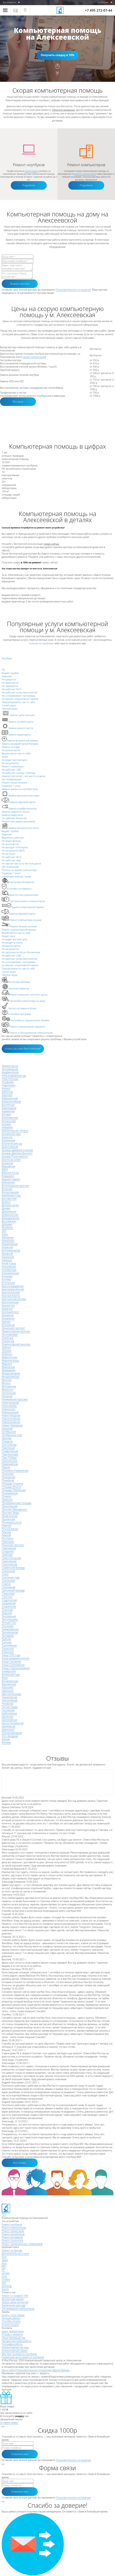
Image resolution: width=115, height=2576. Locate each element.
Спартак (6, 1583)
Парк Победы (9, 1457)
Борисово (7, 1137)
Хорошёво (7, 1687)
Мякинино (7, 1389)
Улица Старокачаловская (16, 1668)
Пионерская (8, 1477)
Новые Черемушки (12, 1425)
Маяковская (8, 1367)
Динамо (6, 1208)
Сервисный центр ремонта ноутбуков (23, 2357)
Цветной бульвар (11, 1694)
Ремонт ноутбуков (12, 2224)
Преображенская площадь (16, 1502)
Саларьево (8, 1551)
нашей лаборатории (33, 357)
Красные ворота (11, 1295)
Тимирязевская (10, 1629)
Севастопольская (11, 1558)
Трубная (6, 1638)
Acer (4, 2256)
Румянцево (8, 1541)
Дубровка (7, 1224)
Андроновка (8, 1085)
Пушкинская (8, 1519)
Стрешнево (8, 1593)
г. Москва (104, 2)
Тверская (7, 1613)
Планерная (8, 1480)
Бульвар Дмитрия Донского (17, 1153)
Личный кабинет (11, 2318)
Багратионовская (11, 1101)
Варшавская (8, 1166)
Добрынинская (10, 1214)
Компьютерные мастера (15, 2347)
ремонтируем (31, 171)
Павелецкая (8, 1447)
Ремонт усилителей (12, 2240)
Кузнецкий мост (10, 1311)
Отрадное (7, 1441)
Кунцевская (8, 1318)
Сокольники (8, 1580)
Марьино (7, 1363)
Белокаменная (10, 1117)
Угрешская (8, 1651)
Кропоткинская (10, 1302)
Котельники (8, 1282)
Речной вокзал (10, 1528)
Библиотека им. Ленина (15, 1130)
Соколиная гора (10, 1577)
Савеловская (9, 1548)
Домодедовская (10, 1218)
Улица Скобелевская (13, 1664)
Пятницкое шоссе (11, 1522)
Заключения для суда (13, 2305)
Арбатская (7, 1091)
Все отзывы (19, 2162)
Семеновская (9, 1561)
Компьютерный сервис (15, 2350)
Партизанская (9, 1460)
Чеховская (7, 1703)
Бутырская (7, 1163)
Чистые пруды (10, 1706)
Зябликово (8, 1237)
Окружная (7, 1428)
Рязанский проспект (13, 1545)
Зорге (5, 1234)
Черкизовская (9, 1697)
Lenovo (6, 2273)
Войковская (8, 1182)
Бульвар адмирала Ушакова (17, 1150)
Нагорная (7, 1396)
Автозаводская (10, 1069)
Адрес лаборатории (13, 2331)
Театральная (9, 1616)
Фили (5, 1677)
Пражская (7, 1499)
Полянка (6, 1496)
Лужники (6, 1350)
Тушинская (8, 1648)
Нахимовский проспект (15, 1399)
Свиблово (7, 1554)
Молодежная (9, 1386)
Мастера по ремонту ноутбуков (19, 2353)
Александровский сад (14, 1075)
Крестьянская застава (14, 1299)
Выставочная (9, 1198)
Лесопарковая (10, 1334)
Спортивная (8, 1587)
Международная (11, 1373)
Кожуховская (9, 1266)
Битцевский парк (11, 1133)
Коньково (7, 1276)
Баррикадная (9, 1108)
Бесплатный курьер (13, 2298)
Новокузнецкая (10, 1412)
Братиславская (10, 1146)
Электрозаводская (12, 1732)
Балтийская (8, 1104)
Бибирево (7, 1127)
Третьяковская (10, 1632)
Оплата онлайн (10, 2324)
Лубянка (6, 1347)
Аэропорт (7, 1095)
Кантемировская (11, 1250)
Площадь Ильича (11, 1486)
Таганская (7, 1609)
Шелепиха (7, 1716)
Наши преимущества (13, 2337)
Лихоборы (7, 1337)
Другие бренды (61, 2370)
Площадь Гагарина (12, 1483)
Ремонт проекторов (13, 2230)
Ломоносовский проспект (16, 1344)
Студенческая (9, 1600)
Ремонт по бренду (12, 2250)
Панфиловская (10, 1451)
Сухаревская (9, 1603)
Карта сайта (8, 2370)
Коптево (6, 1279)
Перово (6, 1467)
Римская (6, 1535)
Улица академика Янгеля (15, 1658)
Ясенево (6, 1742)
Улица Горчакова (11, 1661)
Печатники (8, 1473)
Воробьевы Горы (11, 1195)
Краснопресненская (13, 1289)
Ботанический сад (12, 1143)
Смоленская (8, 1570)
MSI (4, 2266)
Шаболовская (9, 1713)
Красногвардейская (13, 1286)
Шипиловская (9, 1719)
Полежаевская (10, 1493)
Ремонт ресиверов (12, 2237)
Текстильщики (10, 1619)
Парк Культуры (10, 1454)
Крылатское (8, 1305)
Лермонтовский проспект (16, 1331)
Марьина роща (10, 1360)
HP (3, 2269)
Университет (9, 1671)
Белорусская (9, 1120)
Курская (6, 1321)
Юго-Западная (10, 1736)
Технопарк (7, 1626)
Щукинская (8, 1729)
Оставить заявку (9, 2422)
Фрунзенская (9, 1684)
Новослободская (11, 1415)
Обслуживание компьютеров (18, 2308)
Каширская (8, 1256)
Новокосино (9, 1409)
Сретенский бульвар (13, 1590)
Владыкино (8, 1175)
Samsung (7, 2286)
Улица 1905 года (11, 1655)
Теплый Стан (9, 1622)
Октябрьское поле (12, 1435)
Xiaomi (5, 2289)
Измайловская (10, 1243)
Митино (6, 1383)
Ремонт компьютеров (14, 2227)
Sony (4, 2276)
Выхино (6, 1201)
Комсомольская (10, 1273)
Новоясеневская (11, 1422)
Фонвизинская (10, 1681)
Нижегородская (10, 1402)
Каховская (7, 1253)
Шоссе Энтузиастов (13, 1723)
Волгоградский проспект (15, 1185)
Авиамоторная (10, 1065)
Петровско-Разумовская (15, 1470)
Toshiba (6, 2279)
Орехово (7, 1438)
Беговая (6, 1114)
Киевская (7, 1260)
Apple (5, 2260)
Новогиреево (9, 1405)
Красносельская (11, 1292)
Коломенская (9, 1269)
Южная (6, 1739)
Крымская (7, 1308)
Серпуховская (9, 1564)
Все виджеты (9, 2)
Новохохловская (11, 1418)
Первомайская (10, 1464)
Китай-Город (9, 1263)
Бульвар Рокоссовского (15, 1156)
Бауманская (8, 1111)
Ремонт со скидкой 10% (15, 2295)
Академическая (10, 1072)
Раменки (6, 1525)
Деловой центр (10, 1205)
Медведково (9, 1370)
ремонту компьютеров (85, 173)
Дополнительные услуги (15, 2253)
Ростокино (7, 1538)
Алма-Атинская (10, 1078)
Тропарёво (8, 1635)
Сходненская (9, 1606)
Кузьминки (8, 1315)
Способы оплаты (11, 2321)
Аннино (6, 1088)
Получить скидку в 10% (57, 55)
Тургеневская (9, 1645)
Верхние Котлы (10, 1172)
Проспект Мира (10, 1512)
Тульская (6, 1642)
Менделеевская (10, 1376)
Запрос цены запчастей (15, 2302)
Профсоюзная (9, 1515)
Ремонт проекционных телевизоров (22, 2243)
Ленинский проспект (13, 1328)
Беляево (6, 1124)
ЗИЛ (4, 1231)
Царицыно (7, 1690)
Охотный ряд (9, 1444)
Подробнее (28, 185)
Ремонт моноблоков (13, 2234)
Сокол (5, 1574)
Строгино (7, 1596)
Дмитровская (9, 1211)
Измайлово (8, 1240)
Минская (6, 1379)
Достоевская (9, 1221)
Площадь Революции (14, 1490)
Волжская (7, 1188)
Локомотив (8, 1341)
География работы (12, 2344)
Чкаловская (8, 1710)
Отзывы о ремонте (12, 2334)
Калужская (7, 1247)
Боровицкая (8, 1140)
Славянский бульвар (13, 1567)
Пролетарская (9, 1506)
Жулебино (7, 1227)
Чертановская (9, 1700)
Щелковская (8, 1726)
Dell (4, 2282)
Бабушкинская (10, 1098)
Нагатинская (9, 1392)
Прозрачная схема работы (16, 2341)
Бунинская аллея (11, 1159)
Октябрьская (9, 1431)
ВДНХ (5, 1169)
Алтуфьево (8, 1082)
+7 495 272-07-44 (98, 10)
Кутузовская (8, 1324)
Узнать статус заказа (13, 2315)
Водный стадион (11, 1179)
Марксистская (9, 1357)
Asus (4, 2263)
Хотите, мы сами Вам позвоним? (23, 1048)
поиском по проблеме (41, 643)
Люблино (7, 1354)
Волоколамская (10, 1192)
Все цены (18, 401)
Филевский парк (11, 1674)
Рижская (6, 1532)
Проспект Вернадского (14, 1509)
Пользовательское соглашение (73, 289)
